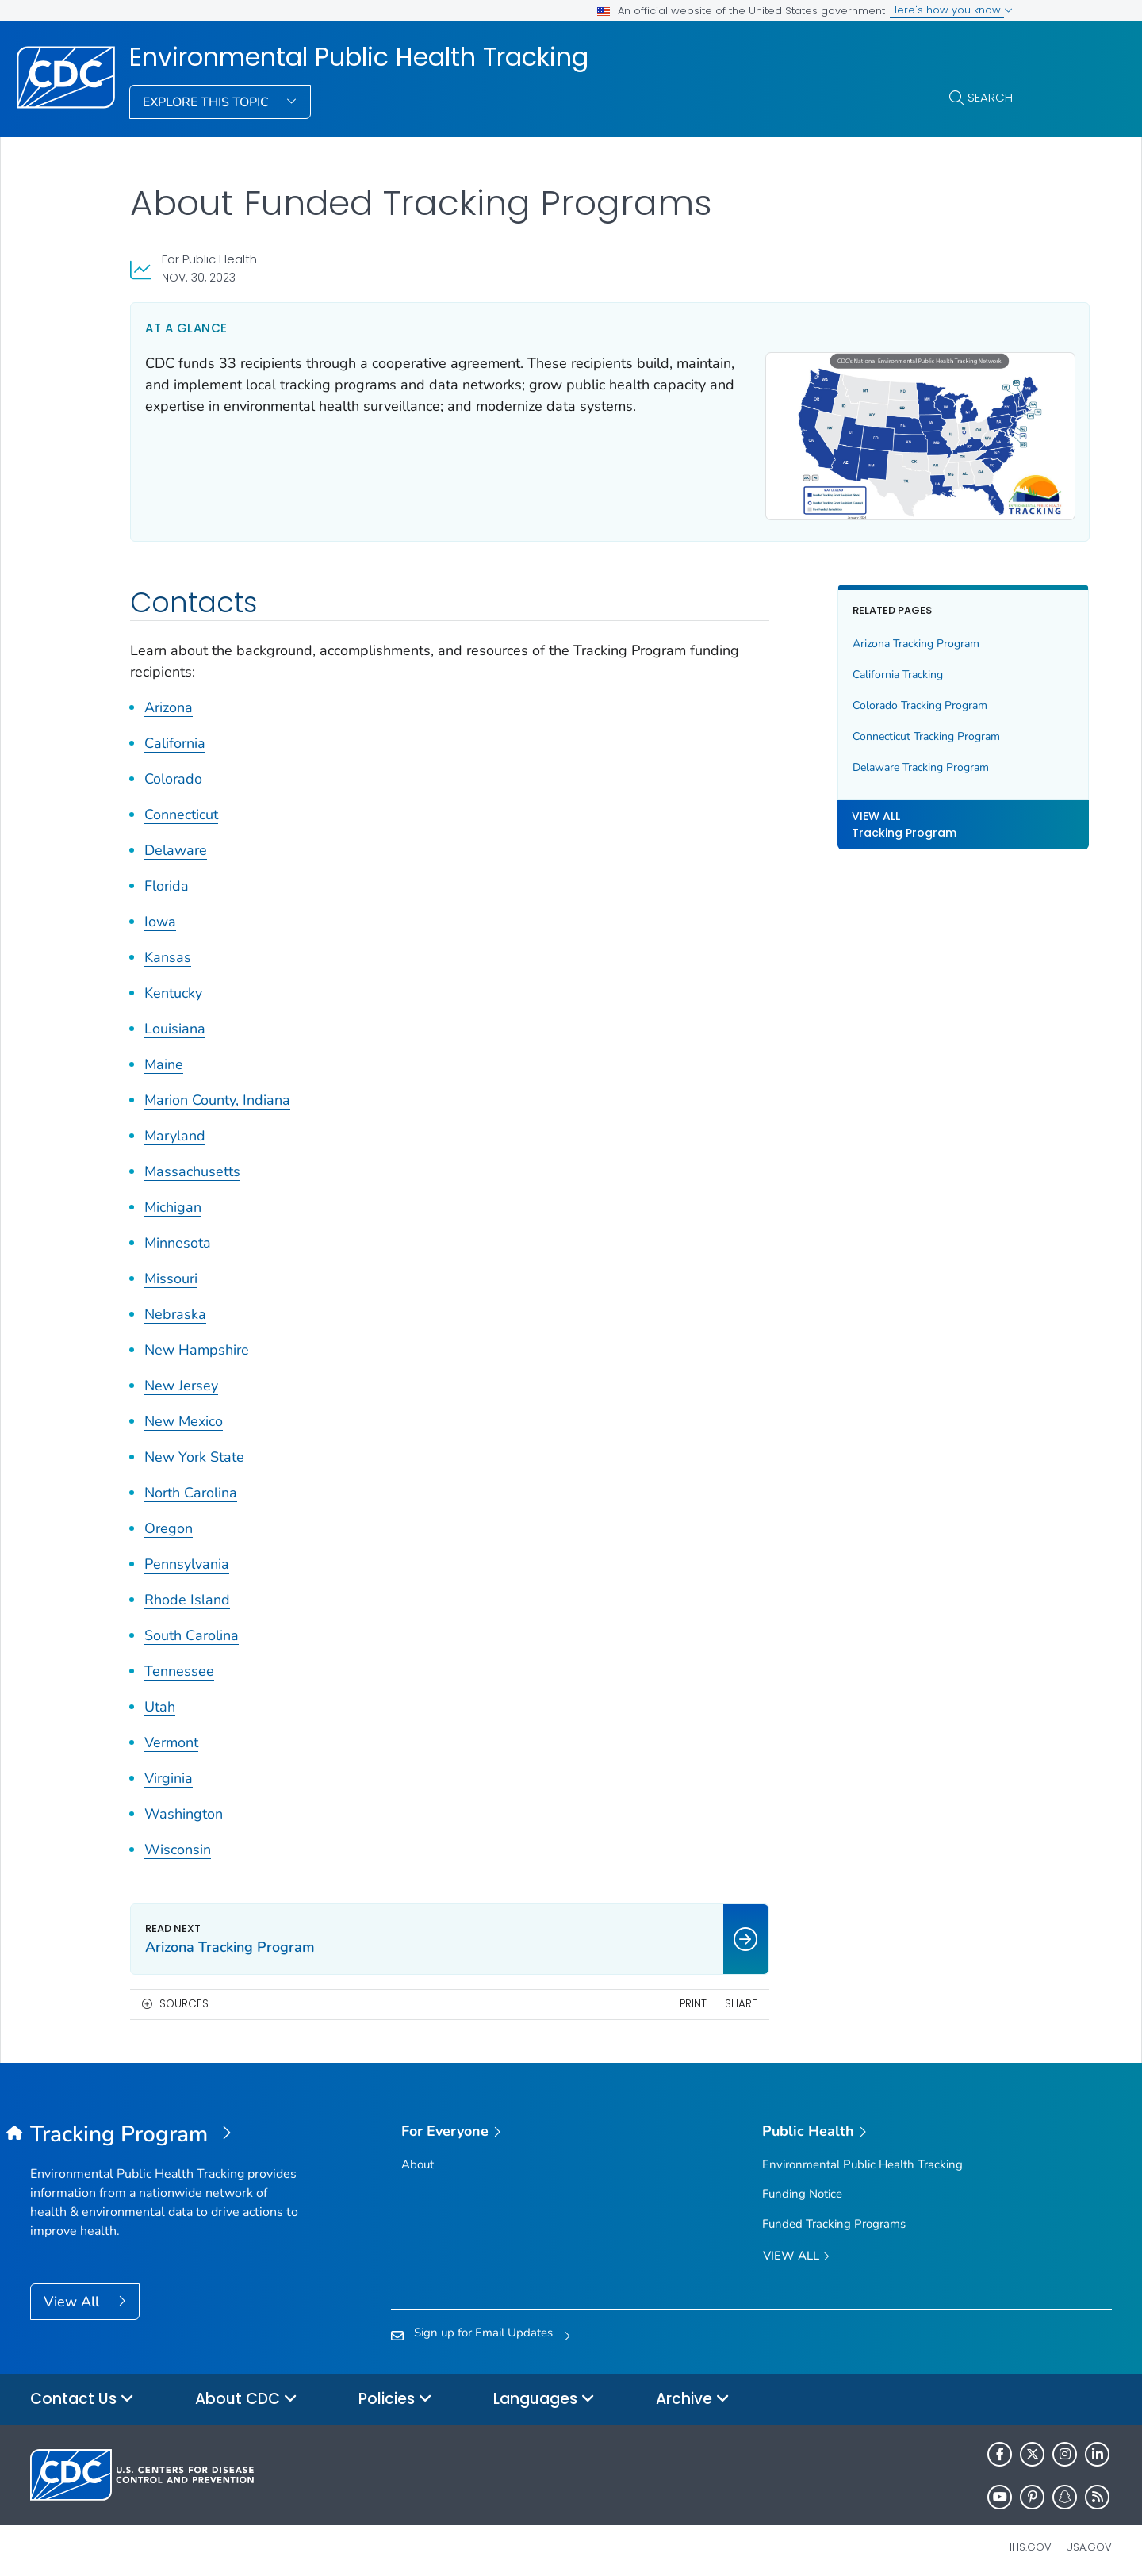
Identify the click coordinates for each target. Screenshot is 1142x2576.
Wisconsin (177, 1842)
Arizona (168, 700)
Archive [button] (693, 2391)
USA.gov (1089, 2539)
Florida (166, 878)
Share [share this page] (690, 1996)
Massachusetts (192, 1164)
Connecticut (181, 807)
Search (990, 97)
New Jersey (181, 1378)
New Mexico (183, 1414)
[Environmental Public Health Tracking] (165, 2127)
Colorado (173, 771)
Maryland (174, 1128)
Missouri (170, 1271)
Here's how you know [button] (951, 9)
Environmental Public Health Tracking (358, 57)
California (174, 736)
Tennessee (179, 1663)
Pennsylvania (186, 1556)
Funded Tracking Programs (834, 2216)
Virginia (168, 1771)
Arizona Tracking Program (866, 636)
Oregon (168, 1521)
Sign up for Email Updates (483, 2325)
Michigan (172, 1199)
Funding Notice (802, 2187)
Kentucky (173, 985)
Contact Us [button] (82, 2391)
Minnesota (177, 1235)
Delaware (175, 843)
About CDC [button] (246, 2391)
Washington (183, 1806)
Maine (163, 1057)
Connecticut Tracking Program (876, 729)
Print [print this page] (642, 1996)
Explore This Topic (207, 102)
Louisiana (174, 1021)
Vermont (171, 1735)
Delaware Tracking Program (871, 760)
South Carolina (191, 1628)
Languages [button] (544, 2391)
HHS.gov (1028, 2539)
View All (73, 2293)
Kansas (167, 950)
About (417, 2157)
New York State (194, 1449)
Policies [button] (395, 2391)
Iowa (160, 914)
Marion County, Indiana (217, 1092)
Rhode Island (187, 1592)
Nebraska (175, 1307)
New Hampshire (196, 1342)
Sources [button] (184, 1996)
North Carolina (190, 1485)
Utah (159, 1699)
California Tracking (848, 667)
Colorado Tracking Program (870, 698)
